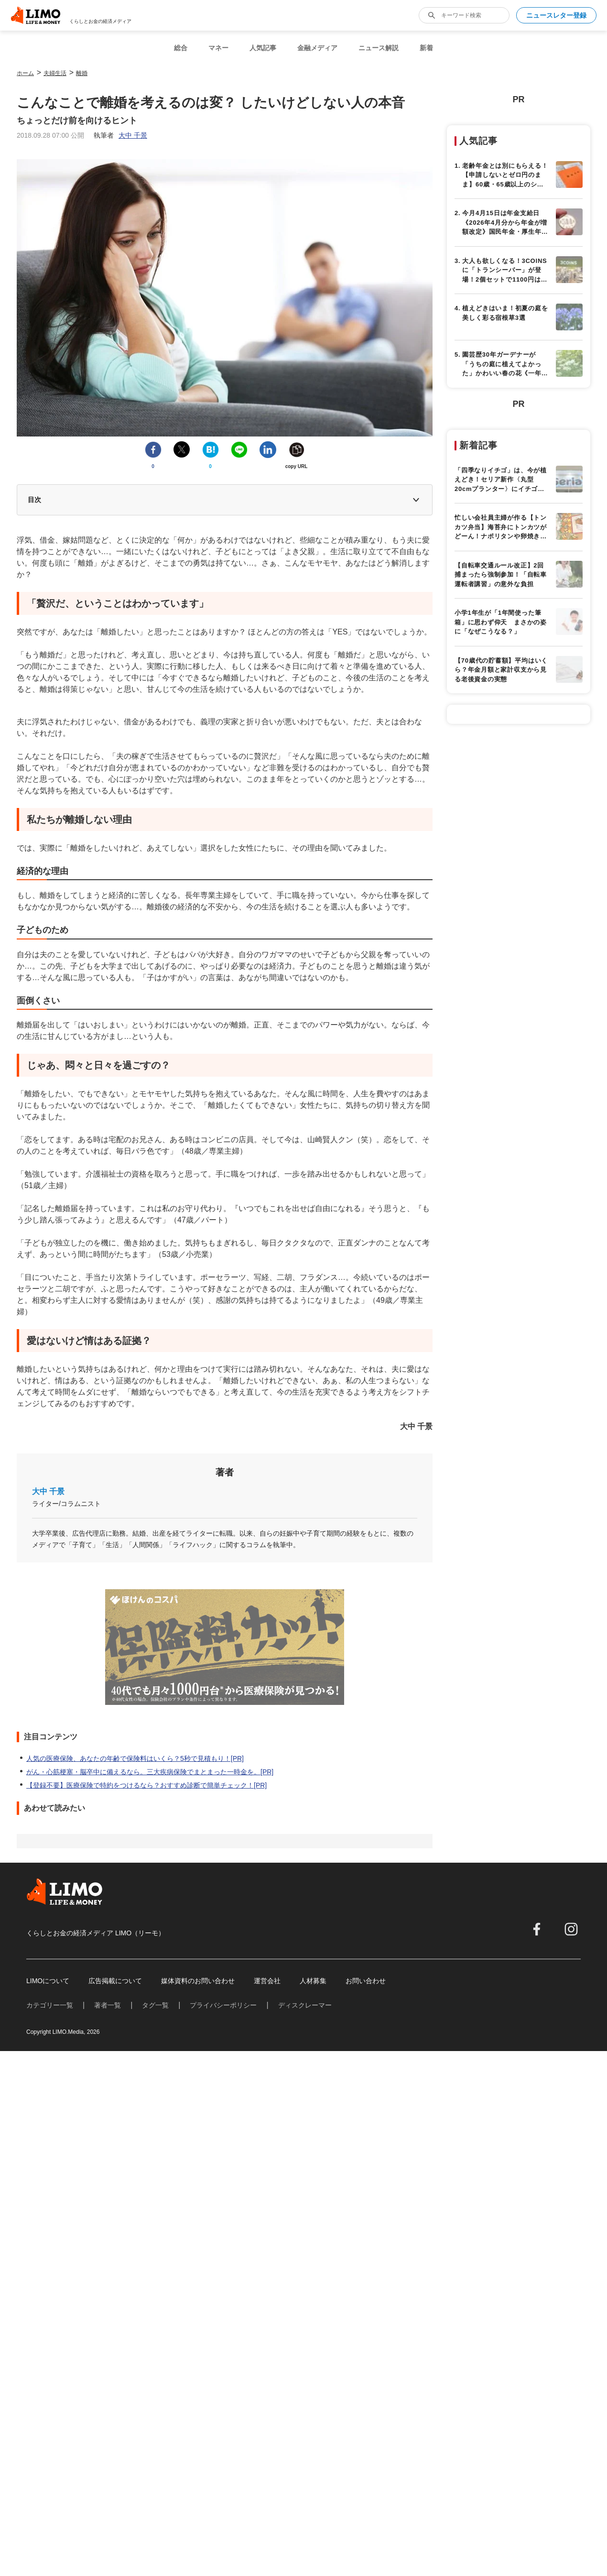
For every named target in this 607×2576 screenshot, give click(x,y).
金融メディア (317, 48)
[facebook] (536, 1929)
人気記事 (262, 48)
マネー (218, 48)
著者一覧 (107, 2005)
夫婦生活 (54, 73)
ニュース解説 (378, 48)
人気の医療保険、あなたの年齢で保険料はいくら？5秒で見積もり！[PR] (135, 1758)
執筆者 (120, 135)
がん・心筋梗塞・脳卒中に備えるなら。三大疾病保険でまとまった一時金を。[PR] (149, 1772)
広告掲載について (115, 1981)
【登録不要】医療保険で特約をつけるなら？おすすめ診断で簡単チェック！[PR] (146, 1785)
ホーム (25, 73)
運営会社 (267, 1981)
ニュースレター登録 (556, 15)
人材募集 (313, 1981)
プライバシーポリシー (223, 2005)
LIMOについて (47, 1981)
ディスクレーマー (305, 2005)
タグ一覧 (155, 2005)
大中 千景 (48, 1491)
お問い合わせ (366, 1981)
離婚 (81, 73)
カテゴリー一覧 (49, 2005)
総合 (180, 48)
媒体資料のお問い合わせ (198, 1981)
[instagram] (571, 1929)
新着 (426, 48)
